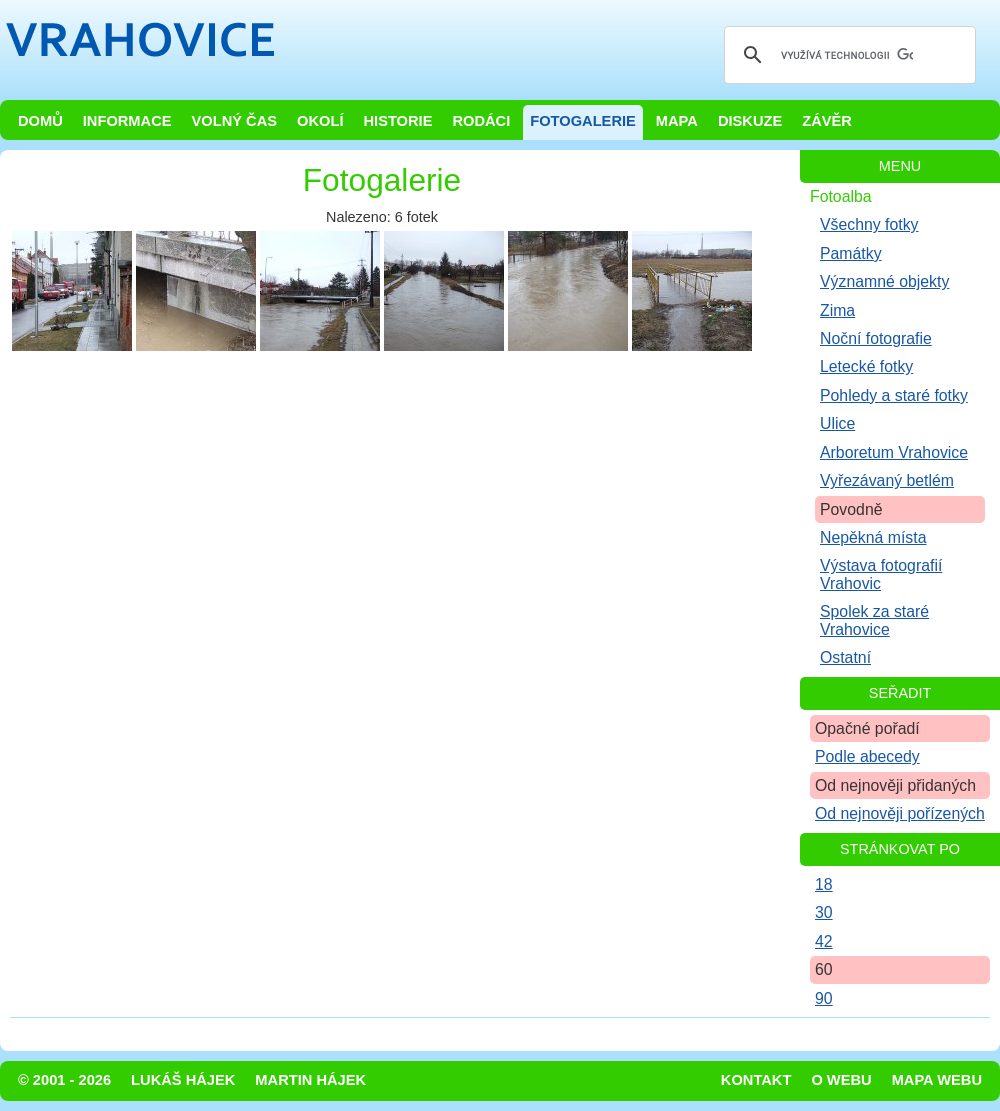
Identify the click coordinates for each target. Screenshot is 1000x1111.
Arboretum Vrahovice (894, 452)
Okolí (320, 121)
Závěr (827, 121)
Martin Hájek (310, 1080)
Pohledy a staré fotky (894, 395)
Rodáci (481, 121)
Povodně (851, 509)
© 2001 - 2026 (64, 1080)
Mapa (677, 121)
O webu (841, 1080)
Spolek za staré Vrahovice (874, 620)
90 (824, 998)
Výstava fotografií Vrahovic (881, 574)
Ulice (837, 423)
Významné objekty (884, 281)
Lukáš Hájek (183, 1080)
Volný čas (235, 121)
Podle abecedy (867, 756)
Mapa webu (937, 1080)
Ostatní (845, 657)
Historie (397, 121)
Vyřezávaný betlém (887, 480)
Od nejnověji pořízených (900, 813)
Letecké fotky (866, 366)
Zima (837, 310)
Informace (127, 121)
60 (824, 969)
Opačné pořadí (867, 728)
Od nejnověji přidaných (895, 785)
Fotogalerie (583, 121)
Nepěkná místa (873, 537)
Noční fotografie (876, 338)
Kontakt (756, 1080)
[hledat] (847, 55)
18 (824, 884)
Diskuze (750, 121)
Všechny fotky (869, 224)
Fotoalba (841, 196)
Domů (40, 121)
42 (824, 941)
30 (824, 912)
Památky (851, 253)
